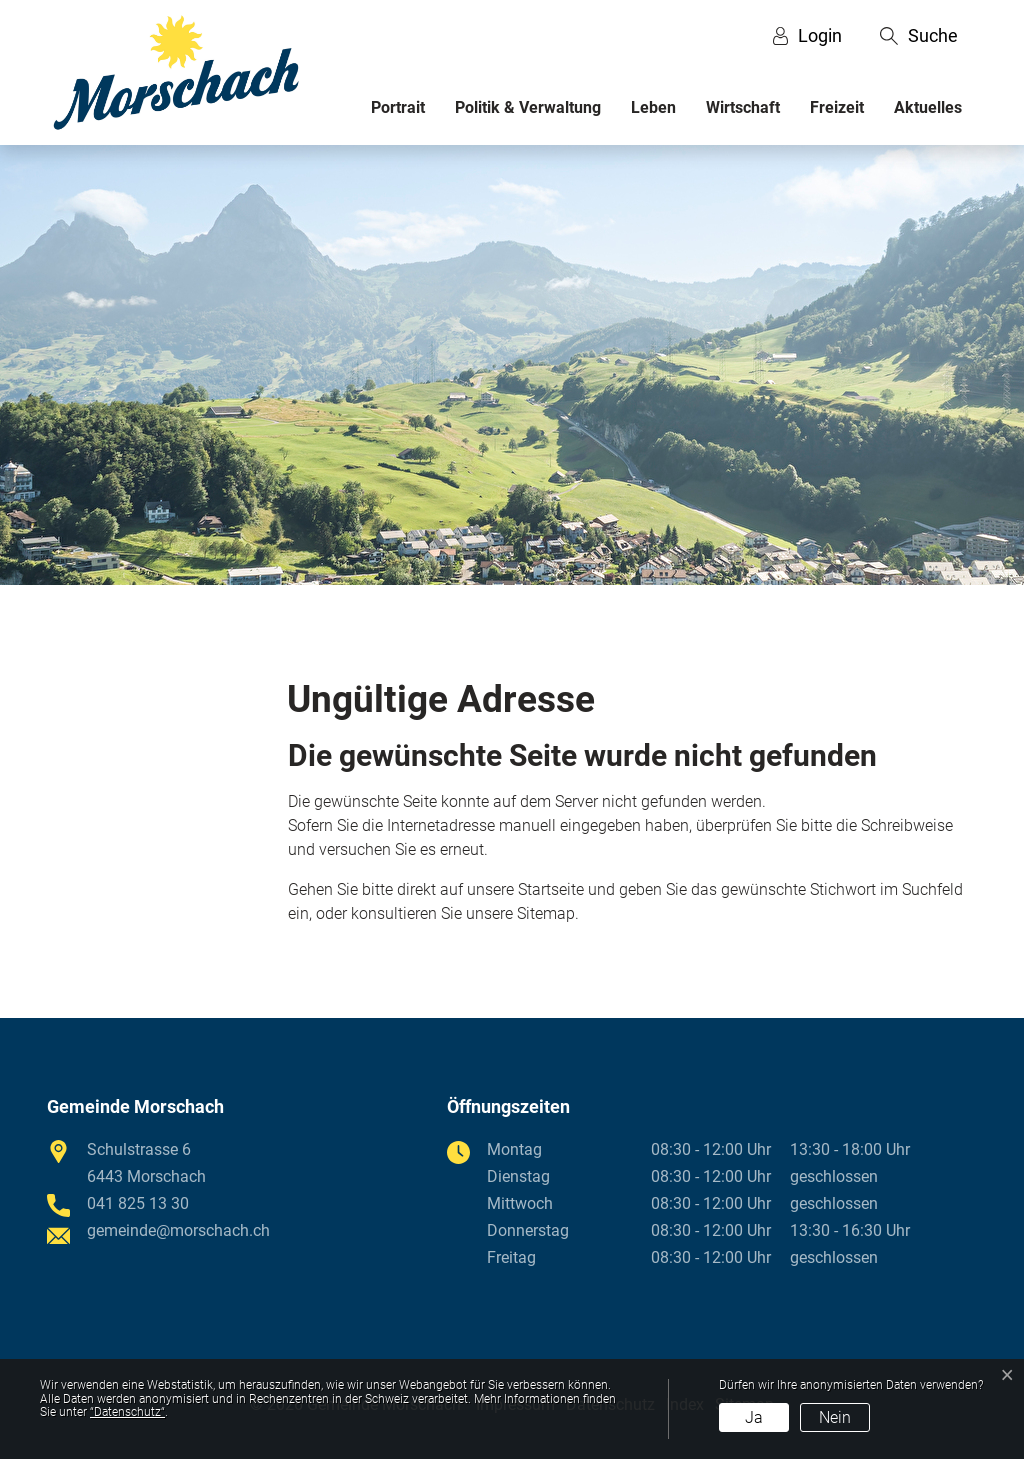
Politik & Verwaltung (528, 107)
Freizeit (837, 107)
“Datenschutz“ (127, 1412)
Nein (835, 1417)
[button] (919, 36)
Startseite (551, 889)
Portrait (398, 107)
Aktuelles (928, 107)
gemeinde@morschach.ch (178, 1230)
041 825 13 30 (138, 1203)
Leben (653, 107)
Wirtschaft (743, 107)
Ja (754, 1417)
